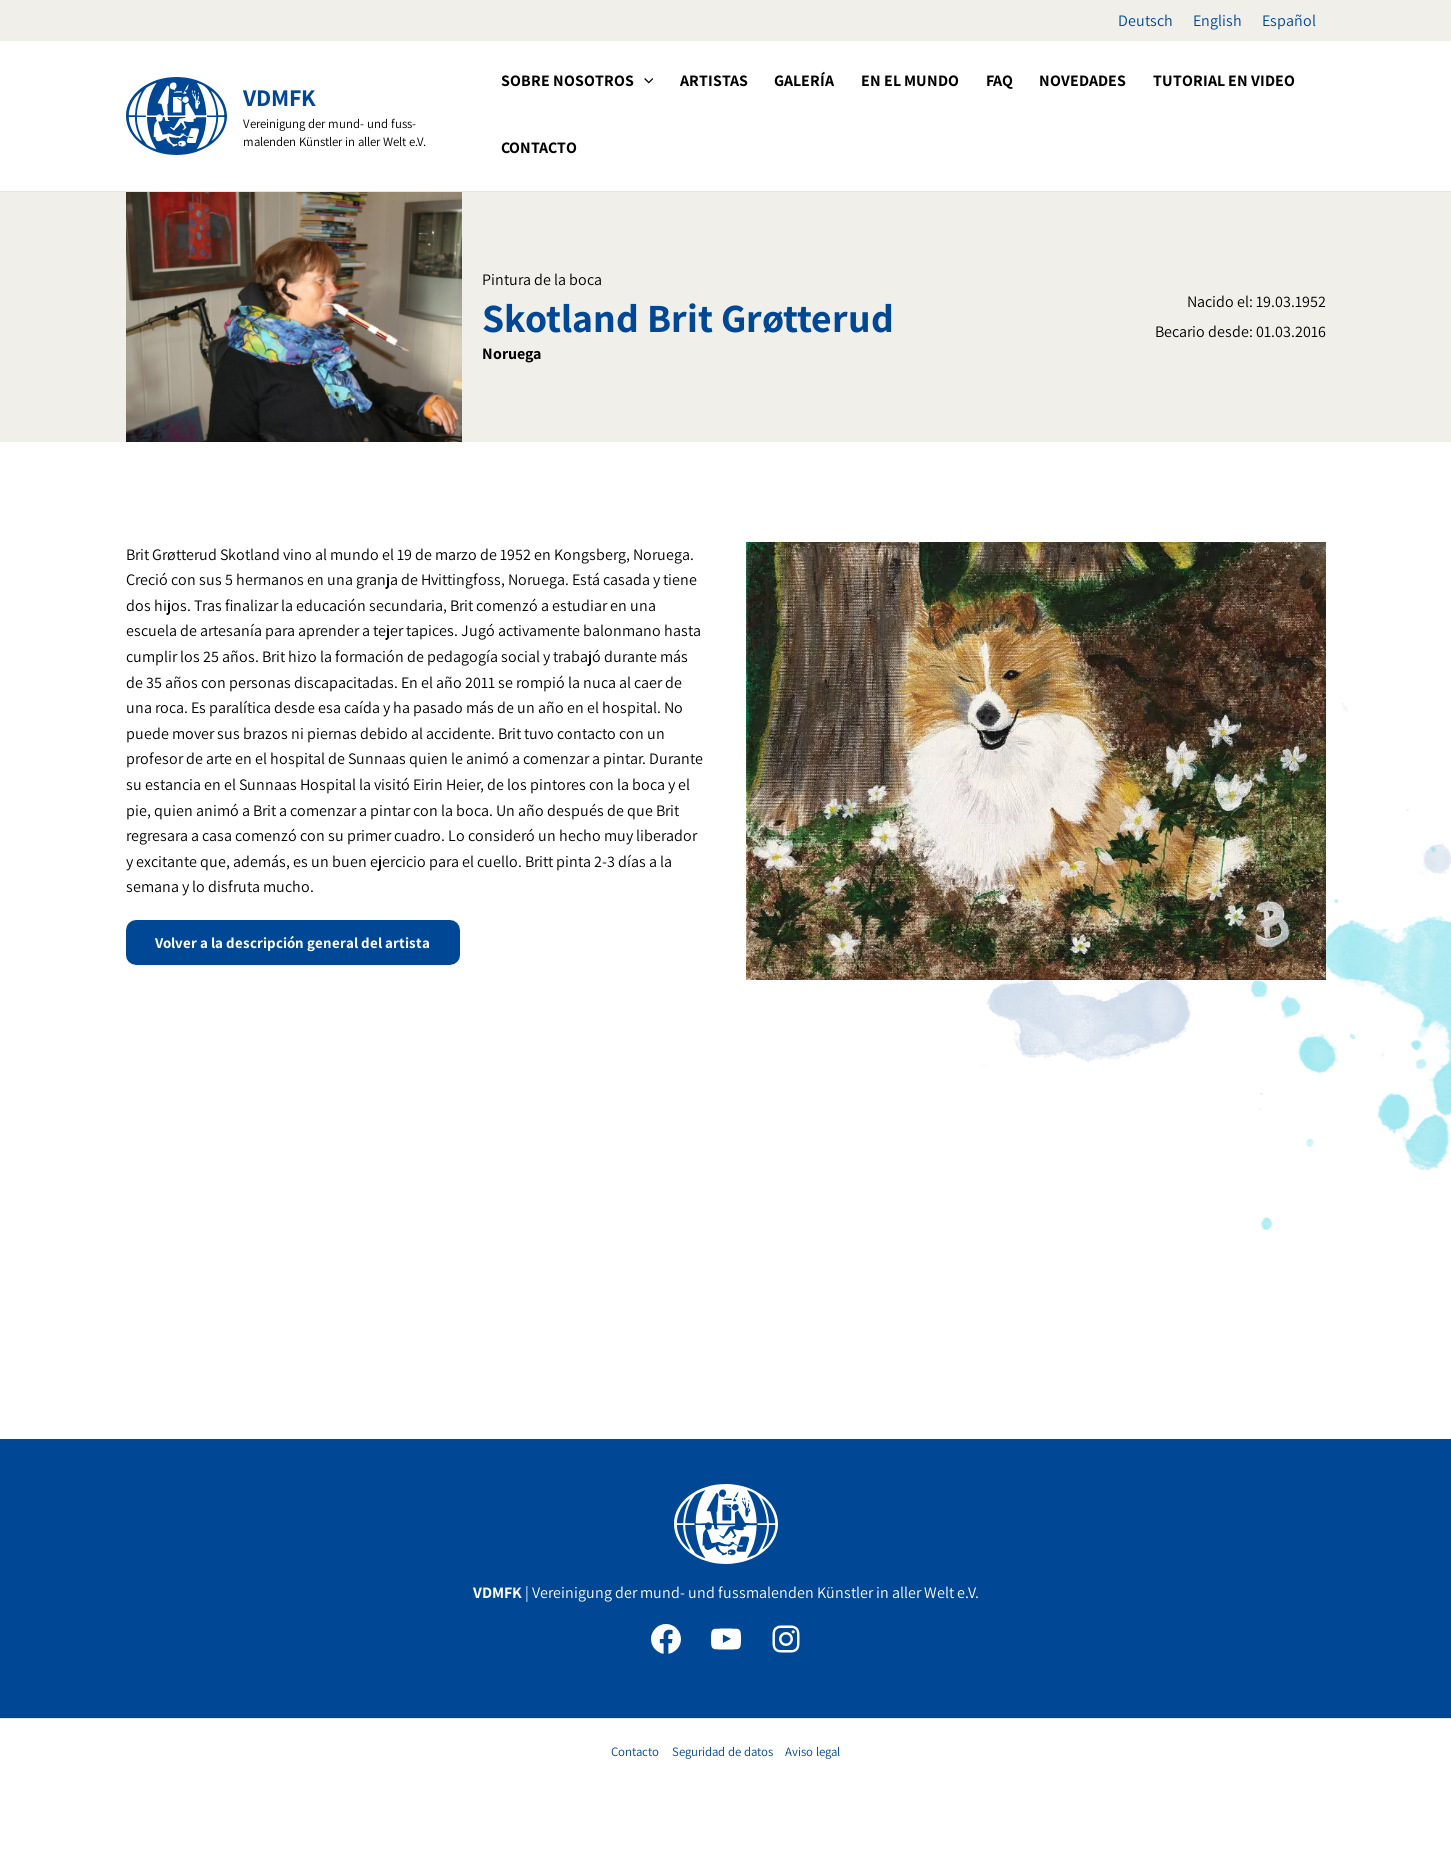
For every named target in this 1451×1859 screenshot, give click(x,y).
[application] (643, 81)
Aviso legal (812, 1751)
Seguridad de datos (722, 1751)
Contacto (635, 1751)
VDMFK (279, 97)
